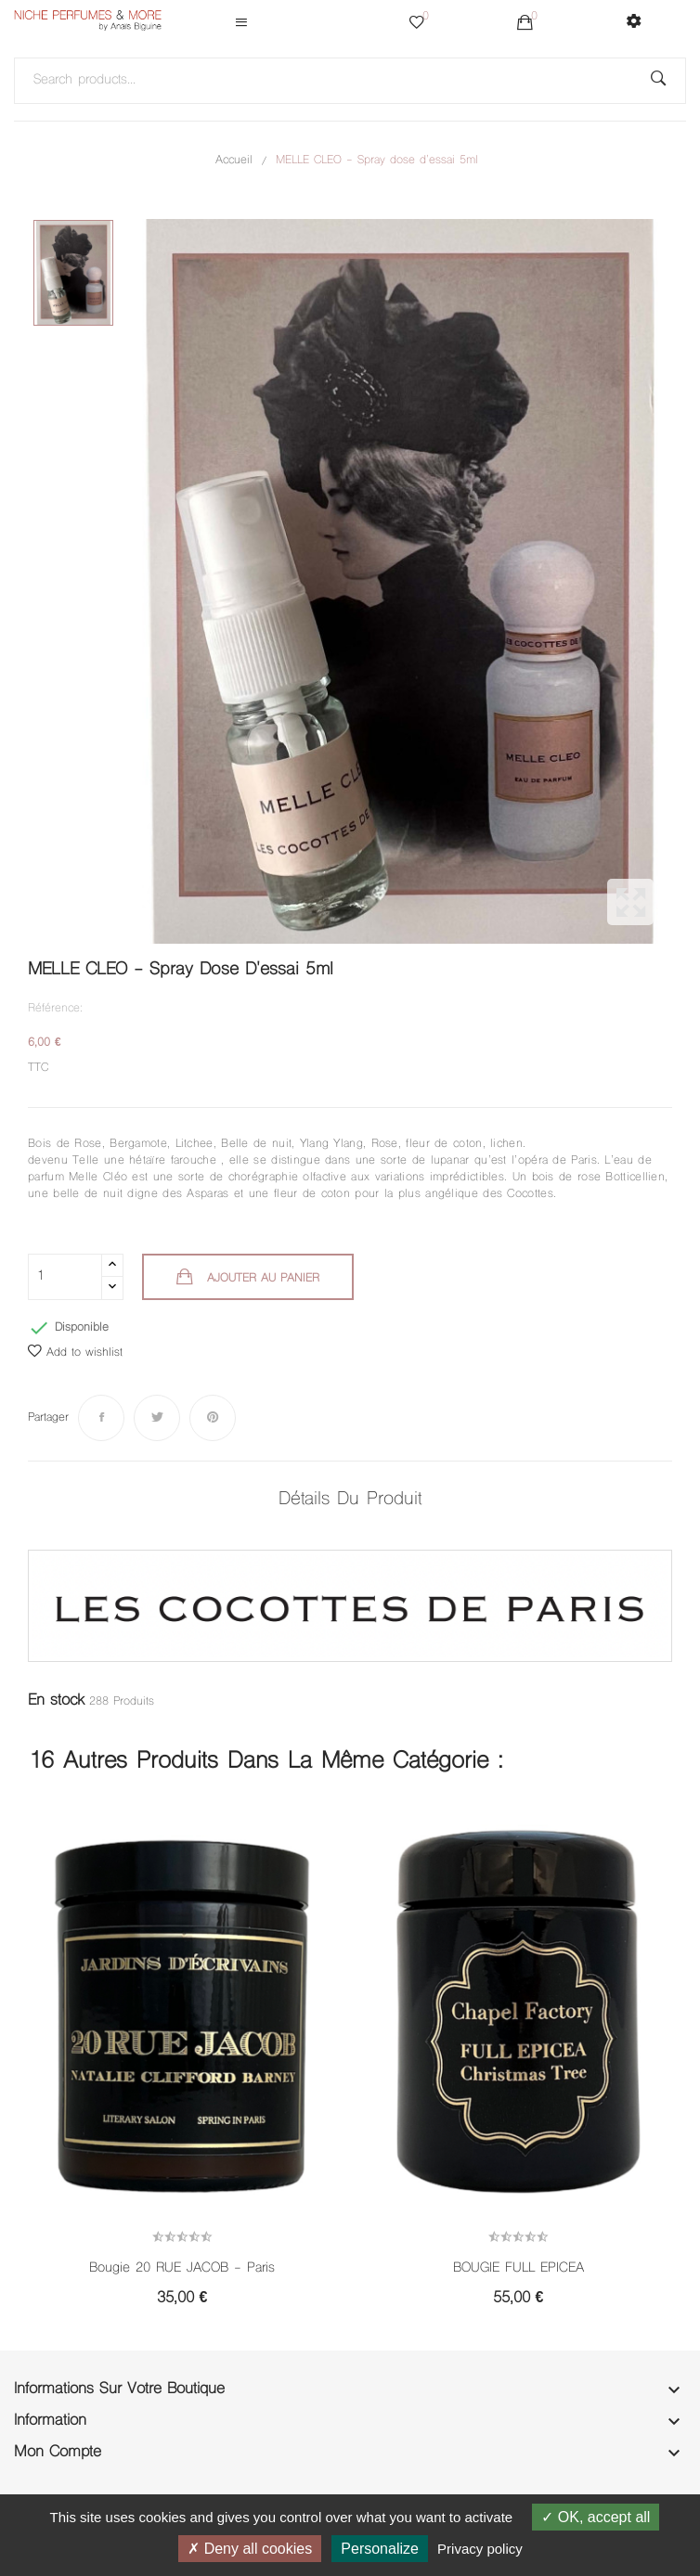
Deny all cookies (250, 2549)
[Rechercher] (350, 81)
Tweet (157, 1418)
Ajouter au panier (260, 1278)
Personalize (380, 2549)
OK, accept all (595, 2517)
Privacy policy (480, 2549)
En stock (56, 1701)
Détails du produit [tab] (350, 1500)
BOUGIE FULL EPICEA (518, 2268)
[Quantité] (65, 1277)
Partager (101, 1418)
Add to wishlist (75, 1353)
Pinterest (212, 1418)
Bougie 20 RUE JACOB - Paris (182, 2268)
